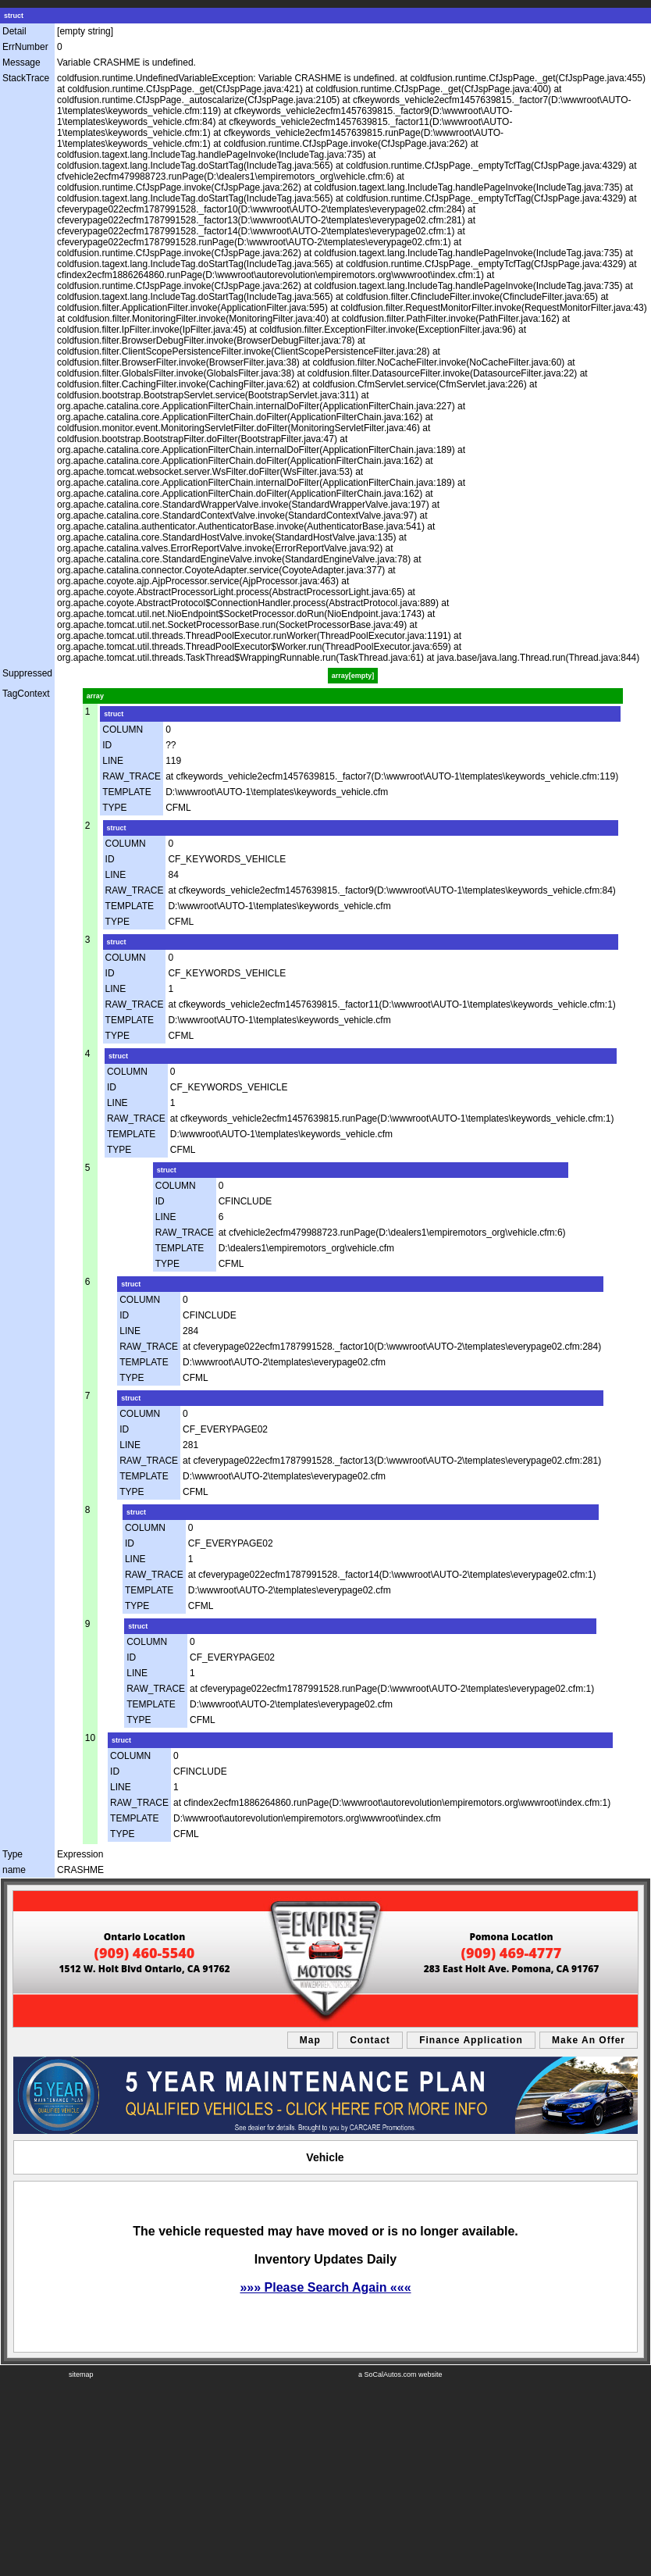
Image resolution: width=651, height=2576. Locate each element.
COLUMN (122, 729)
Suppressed (27, 673)
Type (12, 1854)
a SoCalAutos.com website (400, 2374)
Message (21, 62)
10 (90, 1737)
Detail (14, 31)
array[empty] (353, 676)
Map (310, 2040)
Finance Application (471, 2040)
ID (107, 745)
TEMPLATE (126, 792)
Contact (370, 2040)
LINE (112, 760)
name (14, 1869)
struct (13, 16)
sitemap (81, 2374)
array (95, 696)
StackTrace (25, 78)
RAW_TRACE (131, 776)
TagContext (26, 693)
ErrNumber (25, 46)
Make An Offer (588, 2040)
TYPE (114, 807)
